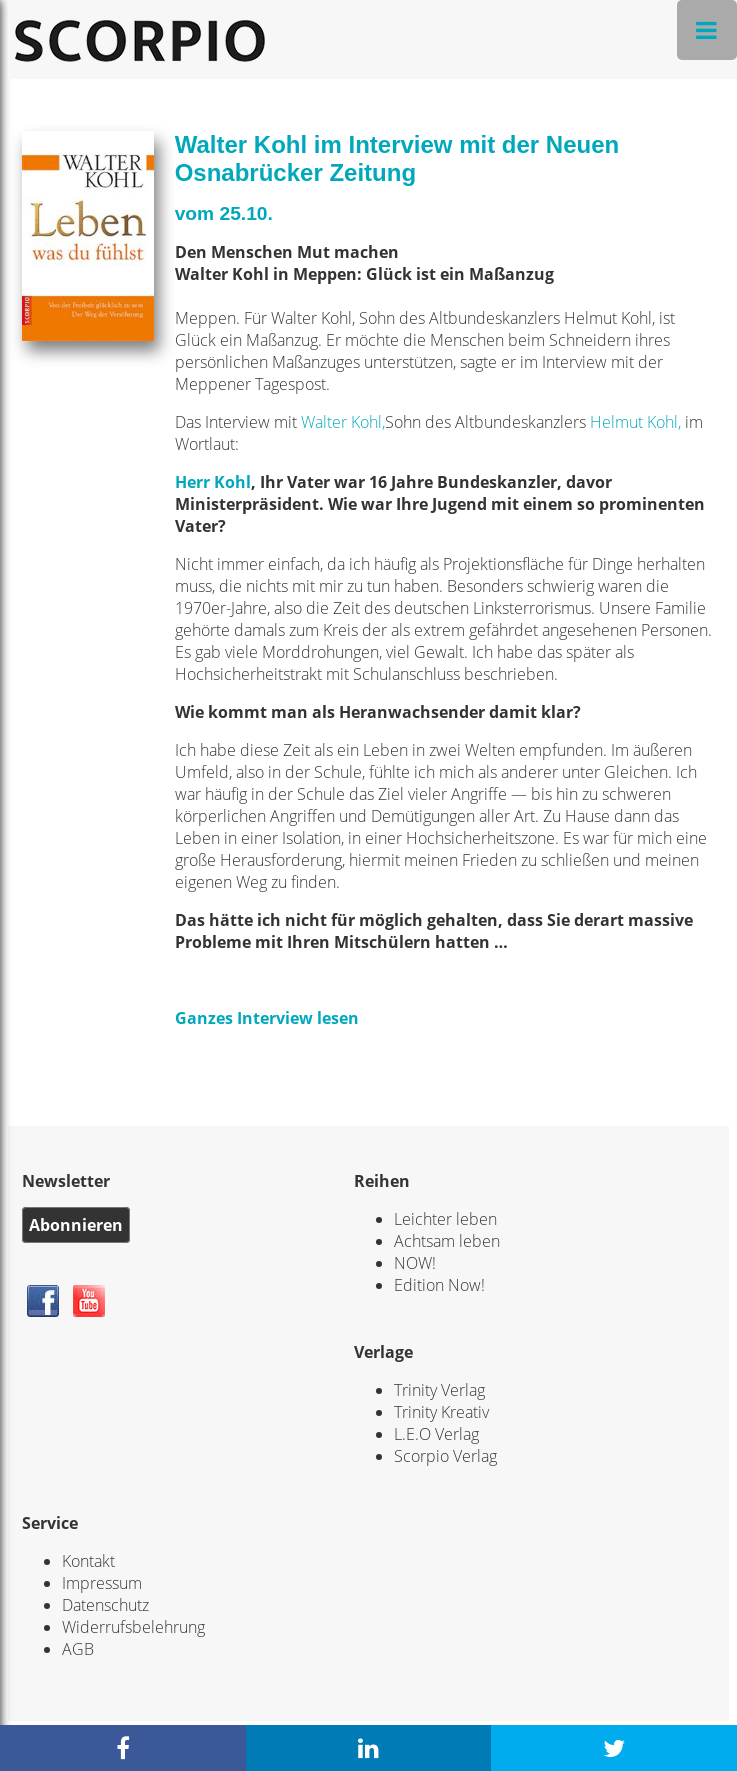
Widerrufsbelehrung (133, 1627)
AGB (78, 1649)
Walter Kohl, (343, 422)
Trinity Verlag (439, 1390)
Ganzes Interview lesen (267, 1018)
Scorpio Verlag (445, 1456)
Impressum (102, 1583)
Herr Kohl (213, 482)
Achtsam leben (447, 1241)
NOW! (415, 1263)
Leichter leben (445, 1219)
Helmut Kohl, (635, 422)
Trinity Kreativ (441, 1412)
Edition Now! (439, 1285)
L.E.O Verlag (436, 1434)
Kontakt (88, 1561)
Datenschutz (105, 1605)
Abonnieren (76, 1225)
